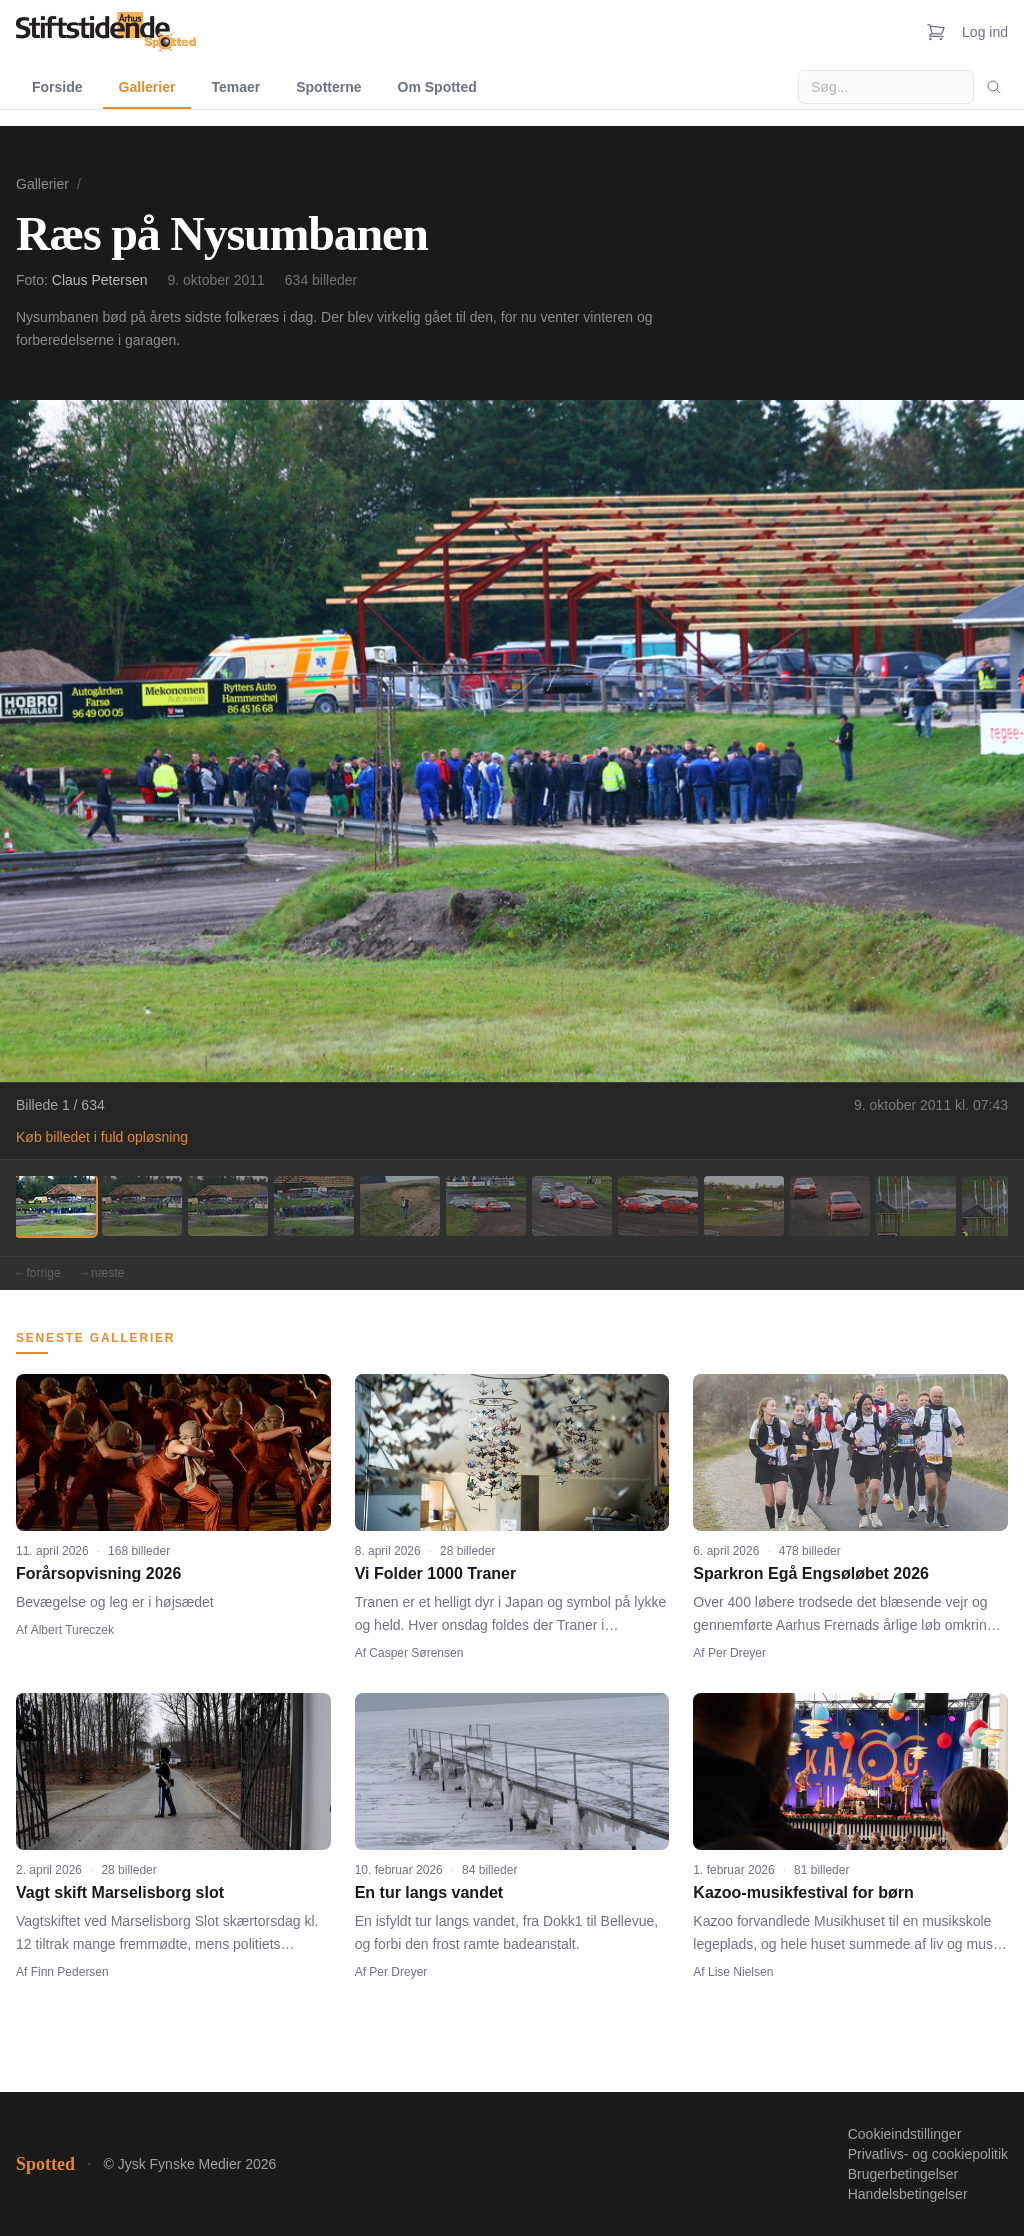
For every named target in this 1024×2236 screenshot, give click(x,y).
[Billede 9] (744, 1206)
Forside (57, 87)
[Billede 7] (572, 1206)
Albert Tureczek (72, 1630)
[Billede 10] (830, 1206)
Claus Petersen (100, 280)
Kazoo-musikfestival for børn (803, 1892)
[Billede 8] (658, 1206)
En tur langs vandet (429, 1892)
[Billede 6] (486, 1206)
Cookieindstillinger (905, 2134)
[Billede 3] (228, 1206)
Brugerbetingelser (903, 2174)
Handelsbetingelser (908, 2194)
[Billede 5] (400, 1206)
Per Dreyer (737, 1653)
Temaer (235, 87)
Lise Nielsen (740, 1972)
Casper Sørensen (416, 1653)
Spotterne (328, 87)
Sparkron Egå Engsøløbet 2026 (811, 1573)
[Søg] (994, 87)
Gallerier (147, 87)
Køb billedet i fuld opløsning (102, 1137)
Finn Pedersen (70, 1972)
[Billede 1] (56, 1206)
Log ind (985, 32)
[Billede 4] (314, 1206)
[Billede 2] (142, 1206)
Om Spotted (437, 87)
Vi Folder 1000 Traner (436, 1573)
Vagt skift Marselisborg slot (120, 1892)
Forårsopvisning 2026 (98, 1573)
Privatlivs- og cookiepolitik (928, 2154)
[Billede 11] (916, 1206)
